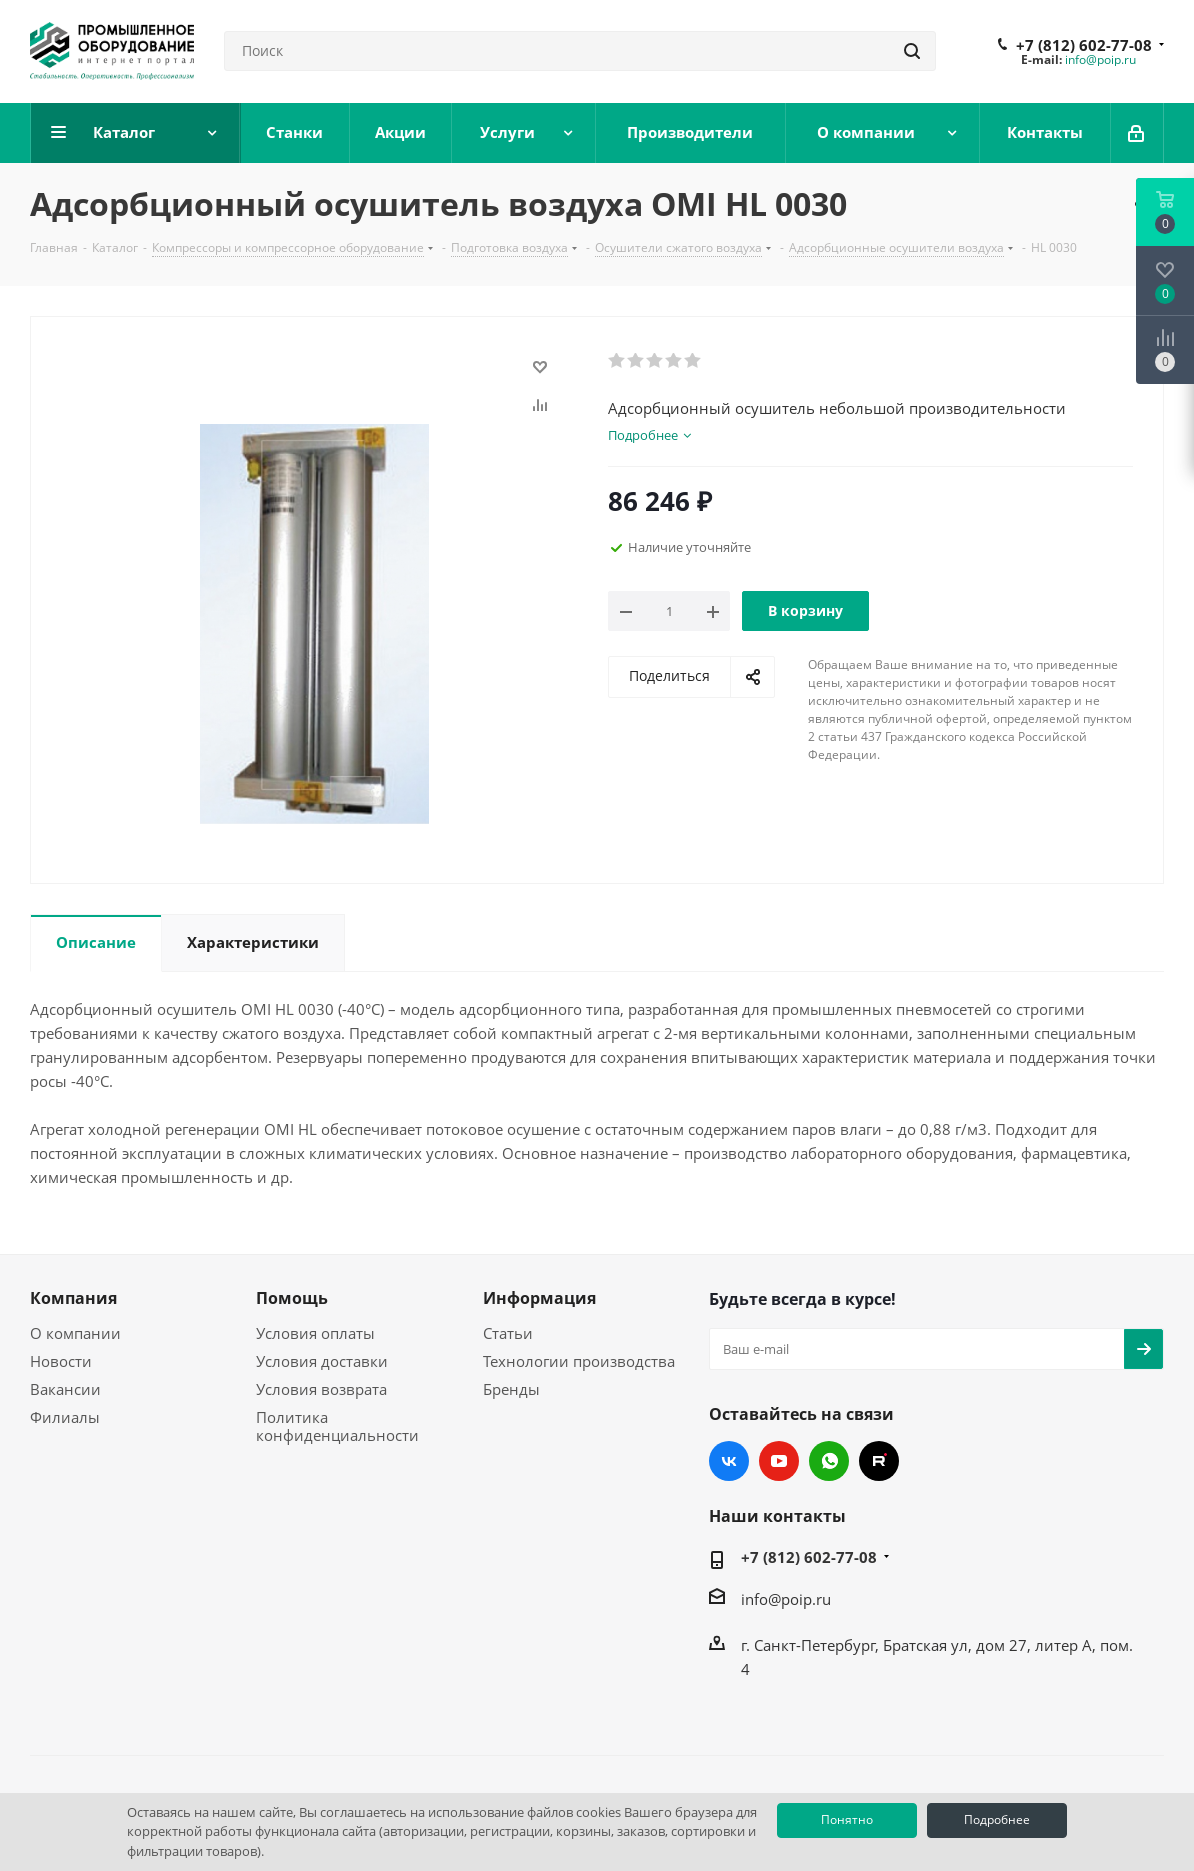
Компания (73, 1298)
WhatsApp (829, 1461)
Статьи (508, 1333)
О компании (75, 1333)
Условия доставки (322, 1361)
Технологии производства (579, 1361)
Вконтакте (729, 1461)
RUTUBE (879, 1461)
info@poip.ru (1100, 59)
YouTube (779, 1461)
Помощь (292, 1298)
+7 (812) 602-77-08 (1084, 45)
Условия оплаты (315, 1333)
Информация (539, 1298)
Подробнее (997, 1819)
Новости (61, 1361)
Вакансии (65, 1389)
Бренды (511, 1389)
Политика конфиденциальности (337, 1426)
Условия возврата (321, 1389)
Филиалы (65, 1417)
